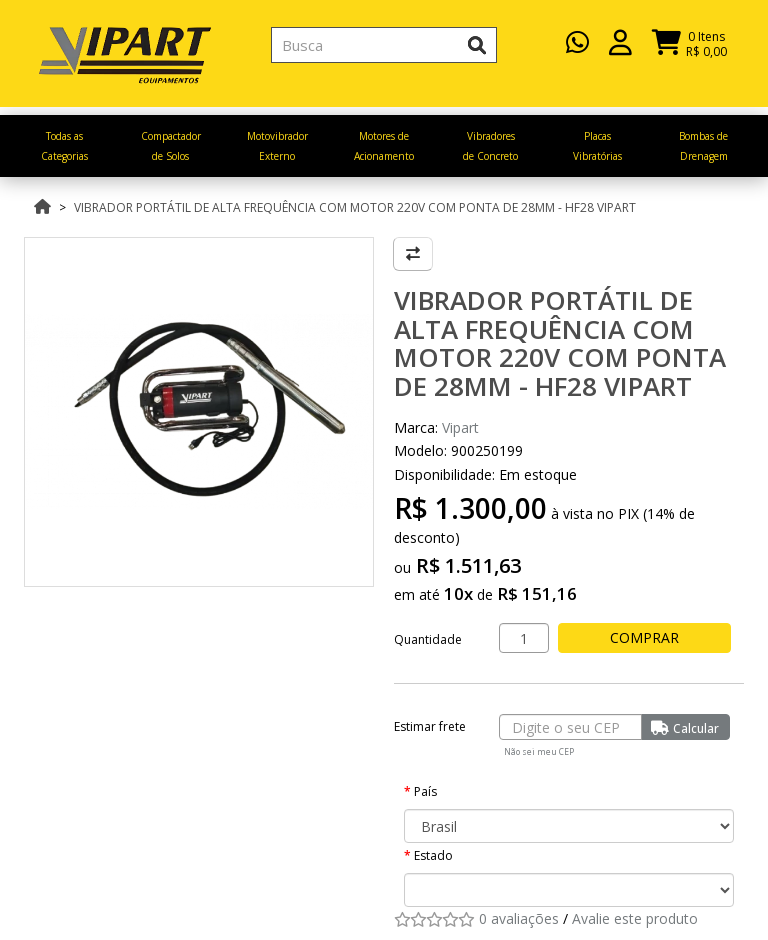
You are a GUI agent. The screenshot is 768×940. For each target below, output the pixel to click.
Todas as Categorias (64, 146)
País (425, 791)
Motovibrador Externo (277, 146)
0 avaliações (519, 918)
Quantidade (428, 639)
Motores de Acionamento (384, 146)
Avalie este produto (635, 918)
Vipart (460, 427)
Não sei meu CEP (539, 751)
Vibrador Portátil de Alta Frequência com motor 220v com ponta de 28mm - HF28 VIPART (355, 207)
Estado (433, 855)
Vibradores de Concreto (490, 146)
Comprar (649, 637)
